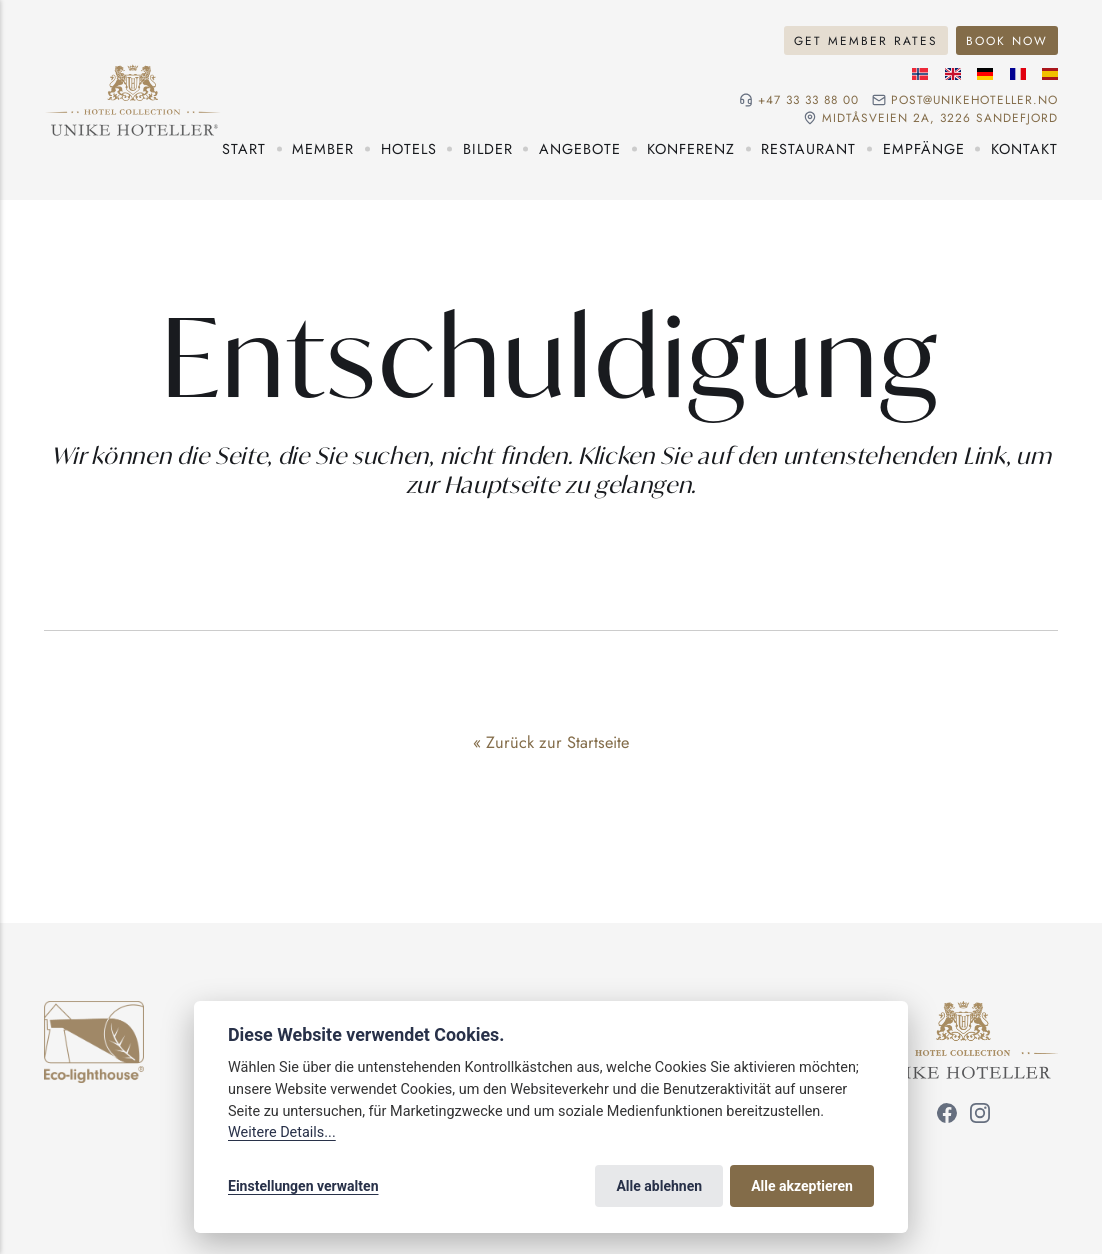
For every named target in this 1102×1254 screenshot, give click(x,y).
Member (323, 149)
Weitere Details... (282, 1132)
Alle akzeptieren (802, 1186)
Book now (1007, 40)
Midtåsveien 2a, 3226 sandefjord (940, 118)
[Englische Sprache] (953, 74)
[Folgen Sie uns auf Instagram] (980, 1116)
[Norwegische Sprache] (920, 74)
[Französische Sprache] (1018, 74)
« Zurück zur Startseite (551, 742)
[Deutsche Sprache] (985, 74)
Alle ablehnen (659, 1186)
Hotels (409, 149)
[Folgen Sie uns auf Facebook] (947, 1116)
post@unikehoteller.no (974, 100)
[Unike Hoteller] (963, 1012)
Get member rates (866, 40)
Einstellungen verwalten (303, 1186)
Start (244, 149)
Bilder (488, 149)
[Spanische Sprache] (1050, 74)
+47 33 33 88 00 (808, 100)
